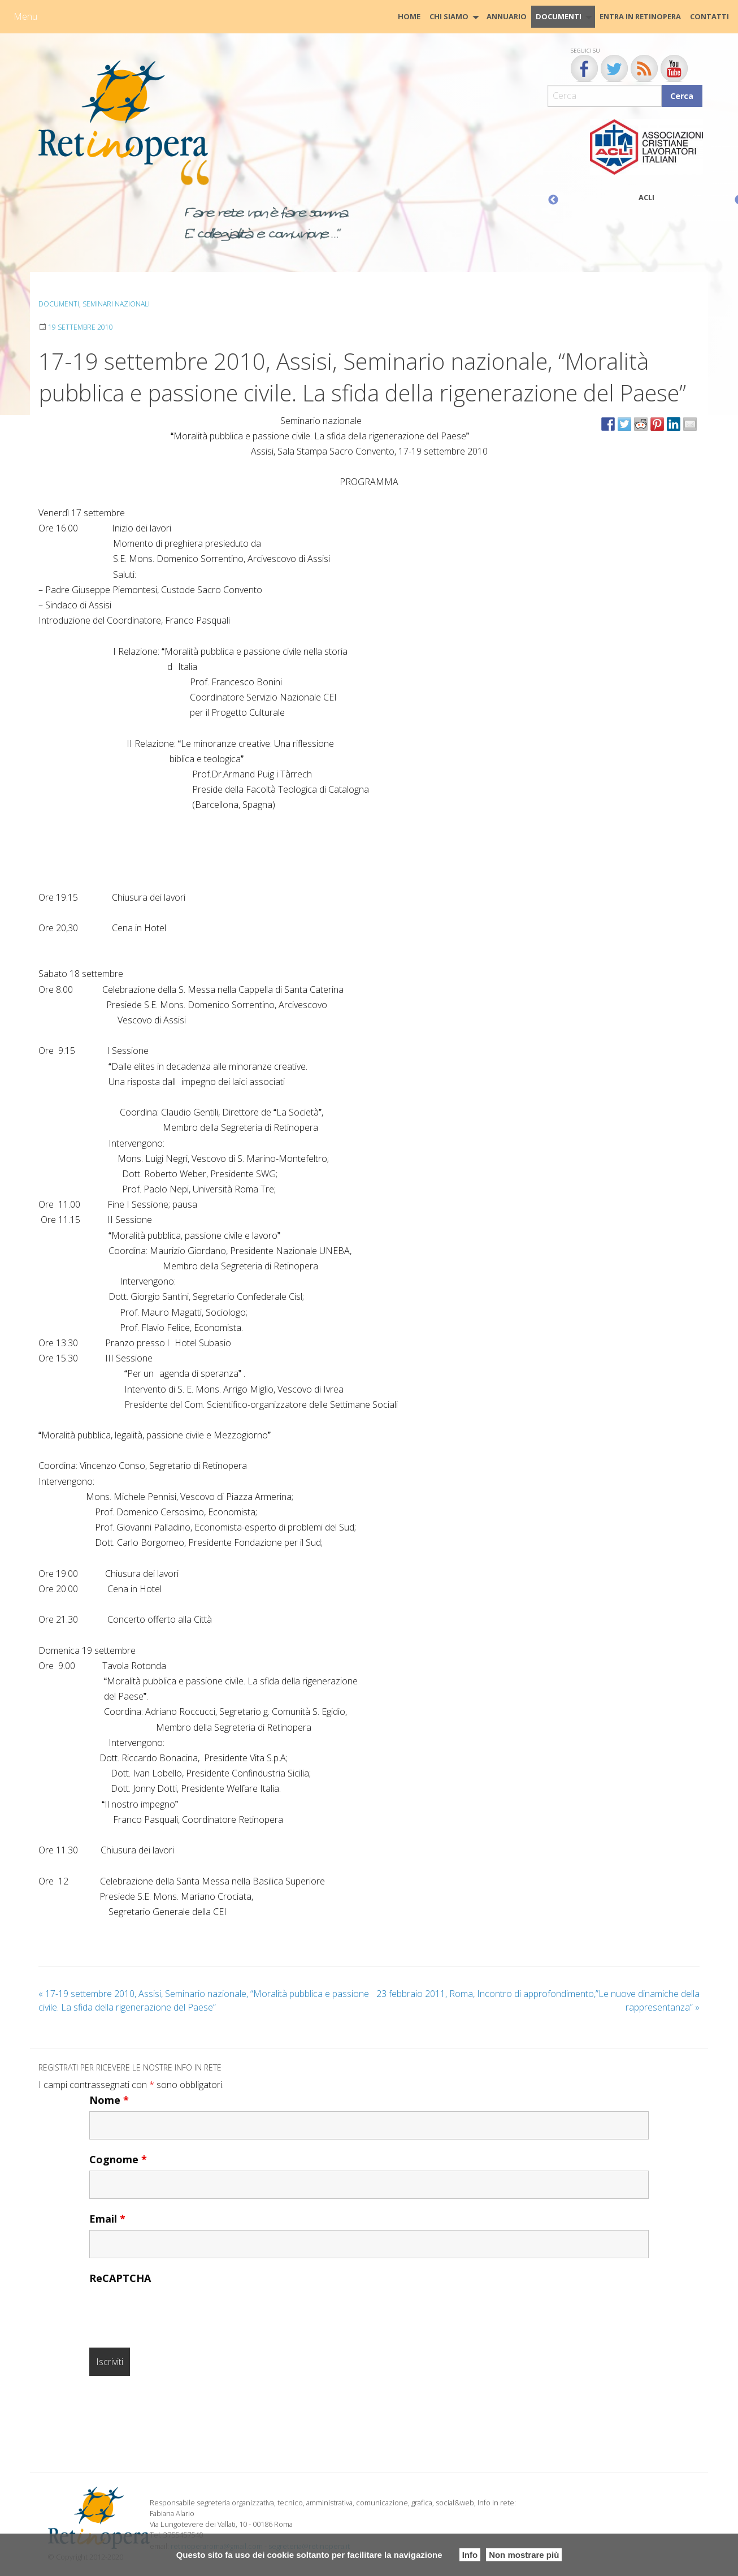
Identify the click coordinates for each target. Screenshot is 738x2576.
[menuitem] (409, 17)
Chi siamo (448, 16)
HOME (409, 16)
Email (107, 2218)
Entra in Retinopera (640, 16)
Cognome (118, 2159)
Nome (109, 2100)
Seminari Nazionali (116, 304)
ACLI (646, 197)
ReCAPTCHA (120, 2278)
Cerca (681, 95)
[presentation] (175, 2311)
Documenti (558, 16)
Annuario (507, 16)
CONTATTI (709, 16)
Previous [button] (553, 200)
